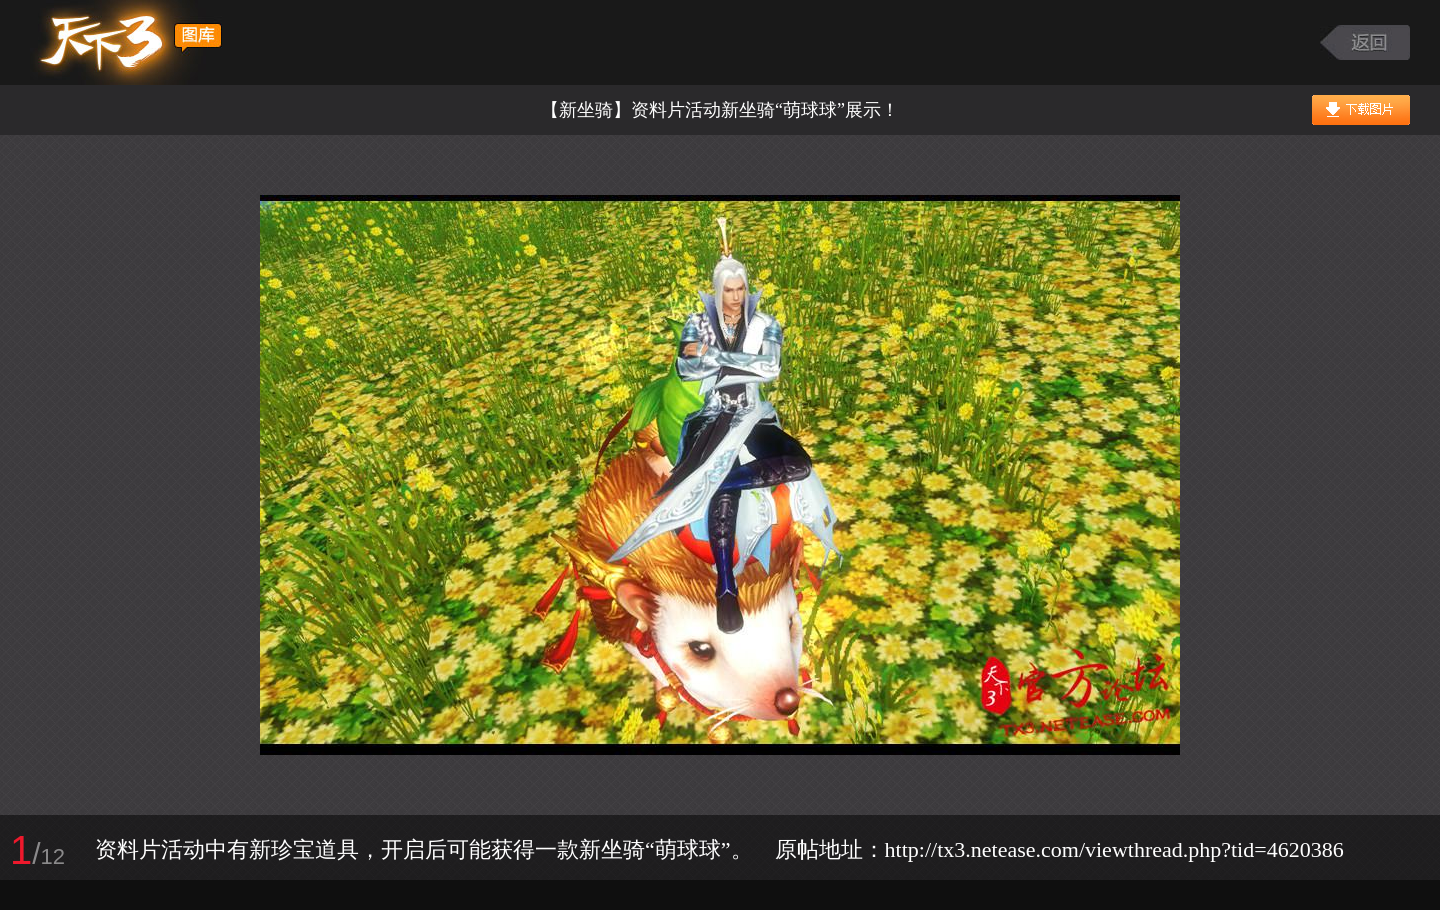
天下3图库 (126, 42)
